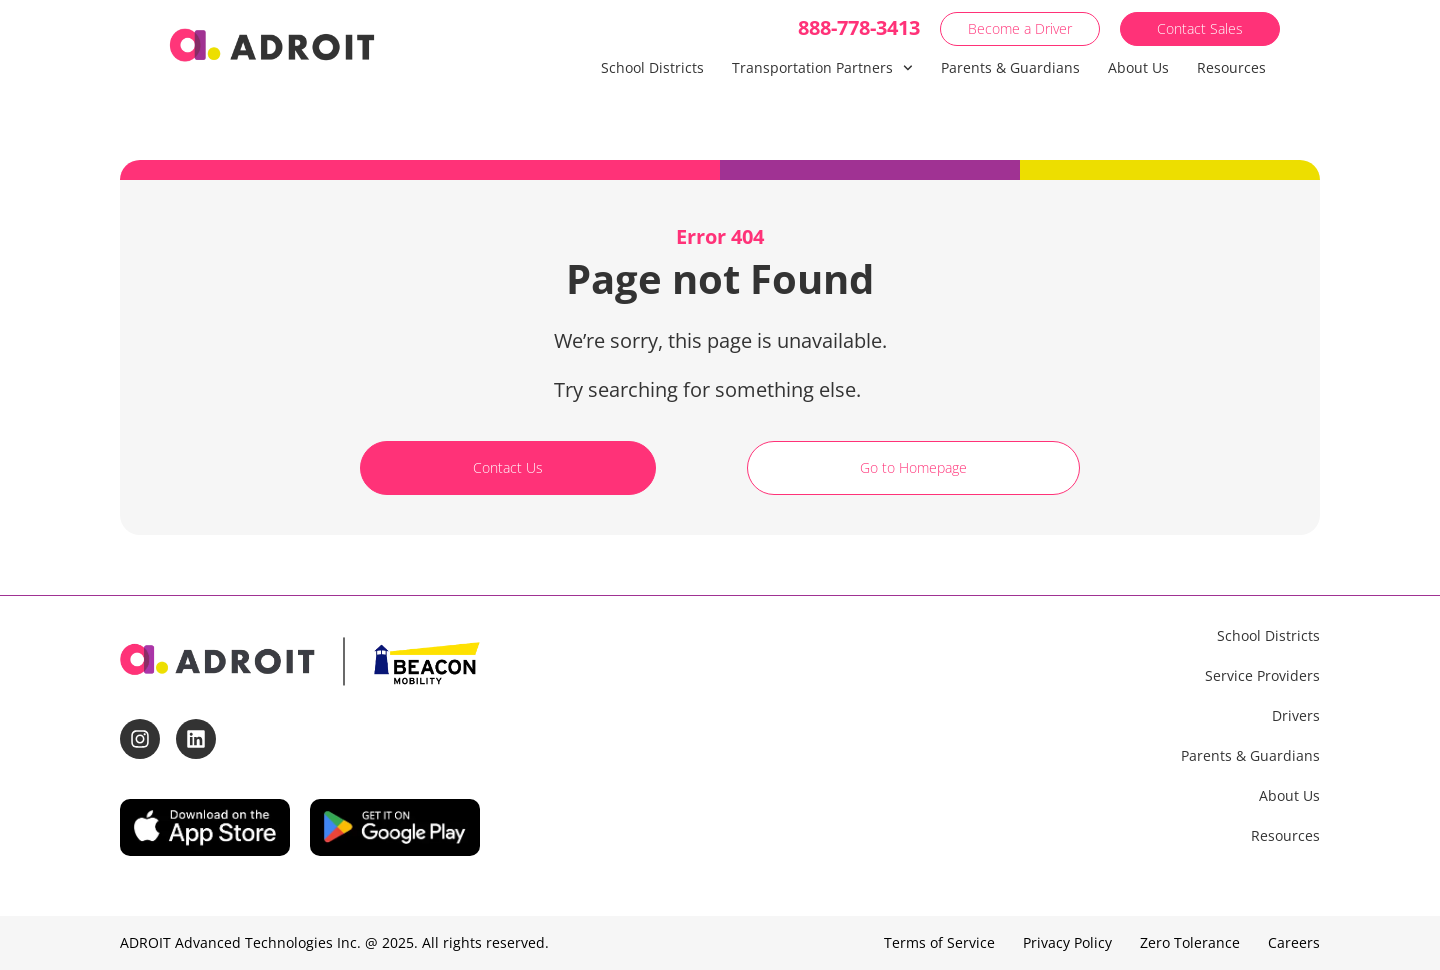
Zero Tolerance (1190, 942)
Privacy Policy (1067, 942)
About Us (1138, 67)
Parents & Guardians (1010, 67)
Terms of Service (939, 942)
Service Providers (1262, 675)
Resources (1231, 67)
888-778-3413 (859, 27)
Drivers (1296, 715)
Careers (1294, 942)
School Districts (652, 67)
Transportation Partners (822, 68)
